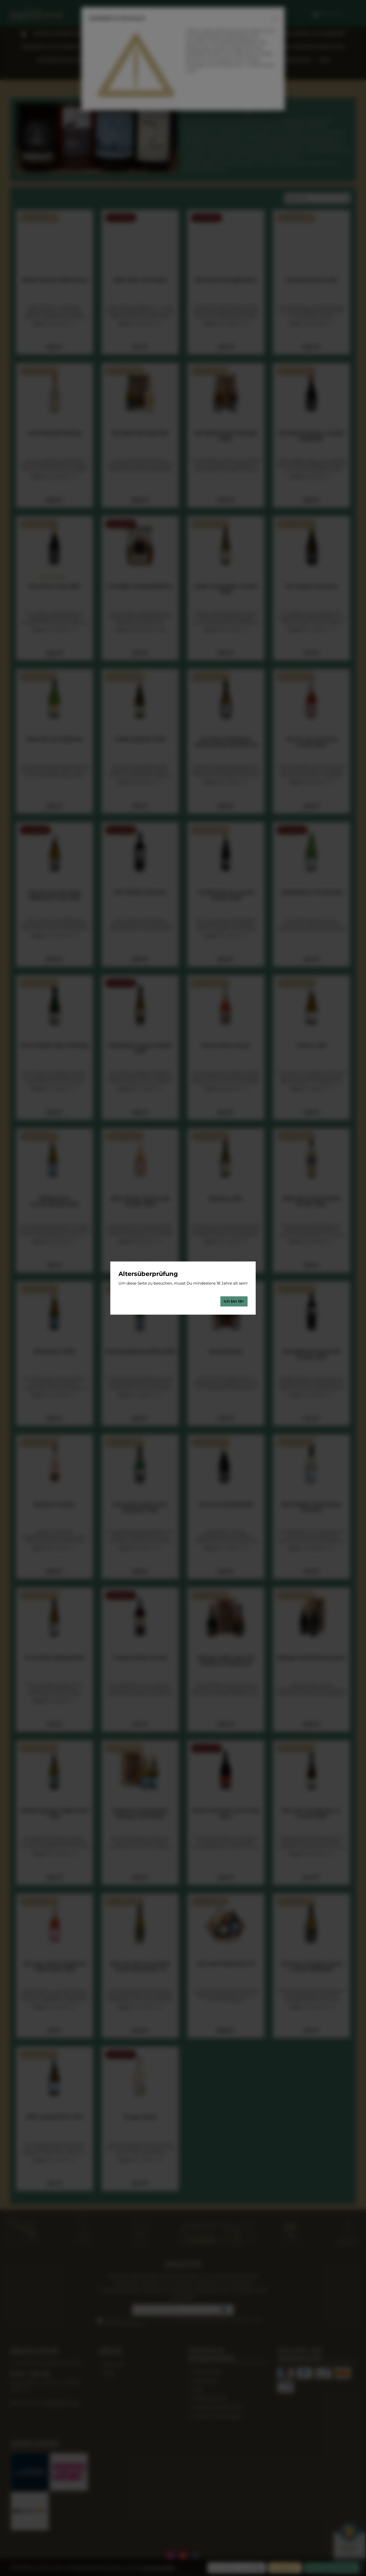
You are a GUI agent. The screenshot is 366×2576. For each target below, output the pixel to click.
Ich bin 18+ (234, 1301)
